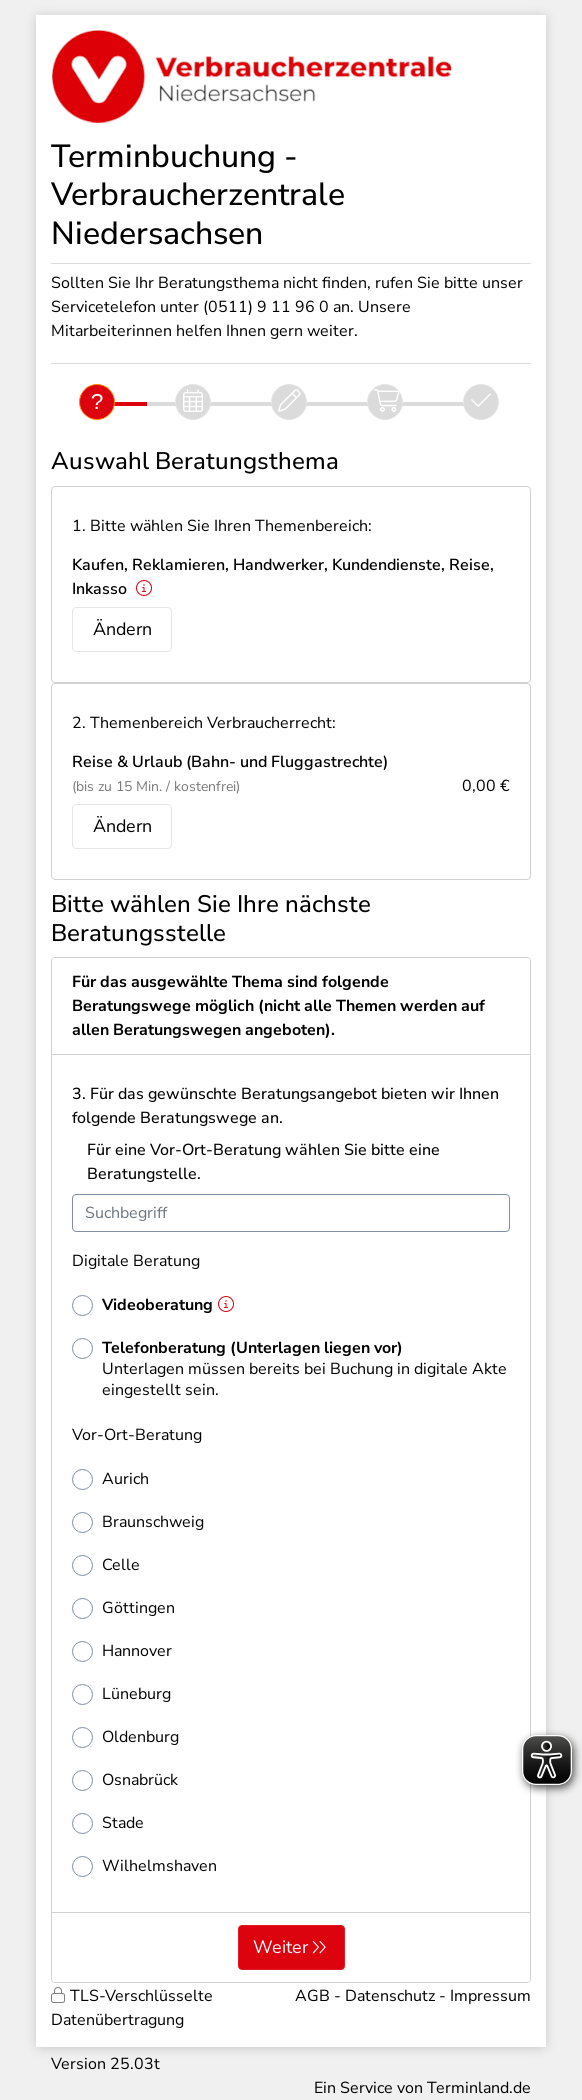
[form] (291, 1470)
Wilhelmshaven (144, 1866)
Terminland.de (479, 2088)
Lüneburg (121, 1694)
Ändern (122, 629)
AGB (312, 1996)
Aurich (110, 1479)
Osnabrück (125, 1780)
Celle (106, 1565)
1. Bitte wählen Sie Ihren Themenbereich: (222, 526)
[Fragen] (97, 402)
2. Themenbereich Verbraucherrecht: (204, 723)
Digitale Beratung (136, 1261)
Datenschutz (390, 1996)
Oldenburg (125, 1737)
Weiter (280, 1947)
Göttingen (123, 1608)
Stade (108, 1823)
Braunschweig (138, 1522)
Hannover (122, 1651)
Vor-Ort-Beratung (137, 1435)
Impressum (490, 1996)
